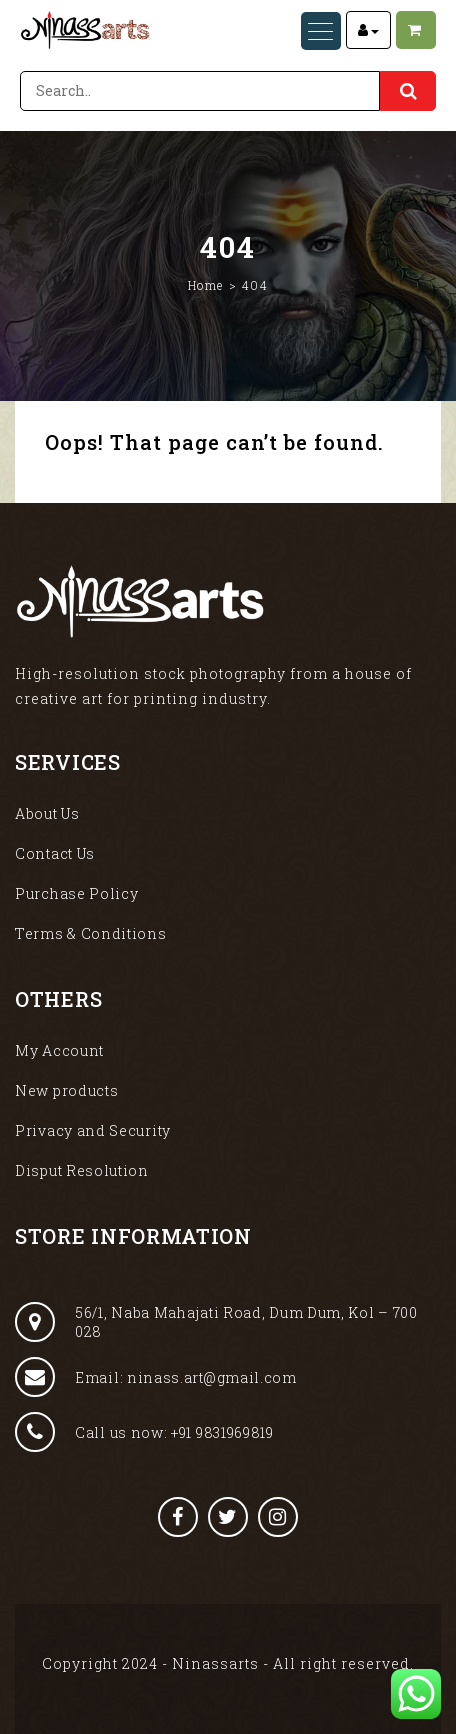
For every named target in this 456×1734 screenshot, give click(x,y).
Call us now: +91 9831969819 (144, 1432)
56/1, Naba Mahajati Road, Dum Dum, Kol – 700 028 (216, 1322)
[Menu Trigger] (321, 31)
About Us (47, 813)
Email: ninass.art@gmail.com (156, 1377)
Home (206, 285)
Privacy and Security (93, 1130)
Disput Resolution (82, 1170)
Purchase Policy (77, 893)
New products (66, 1090)
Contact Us (55, 853)
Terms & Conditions (91, 933)
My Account (59, 1050)
